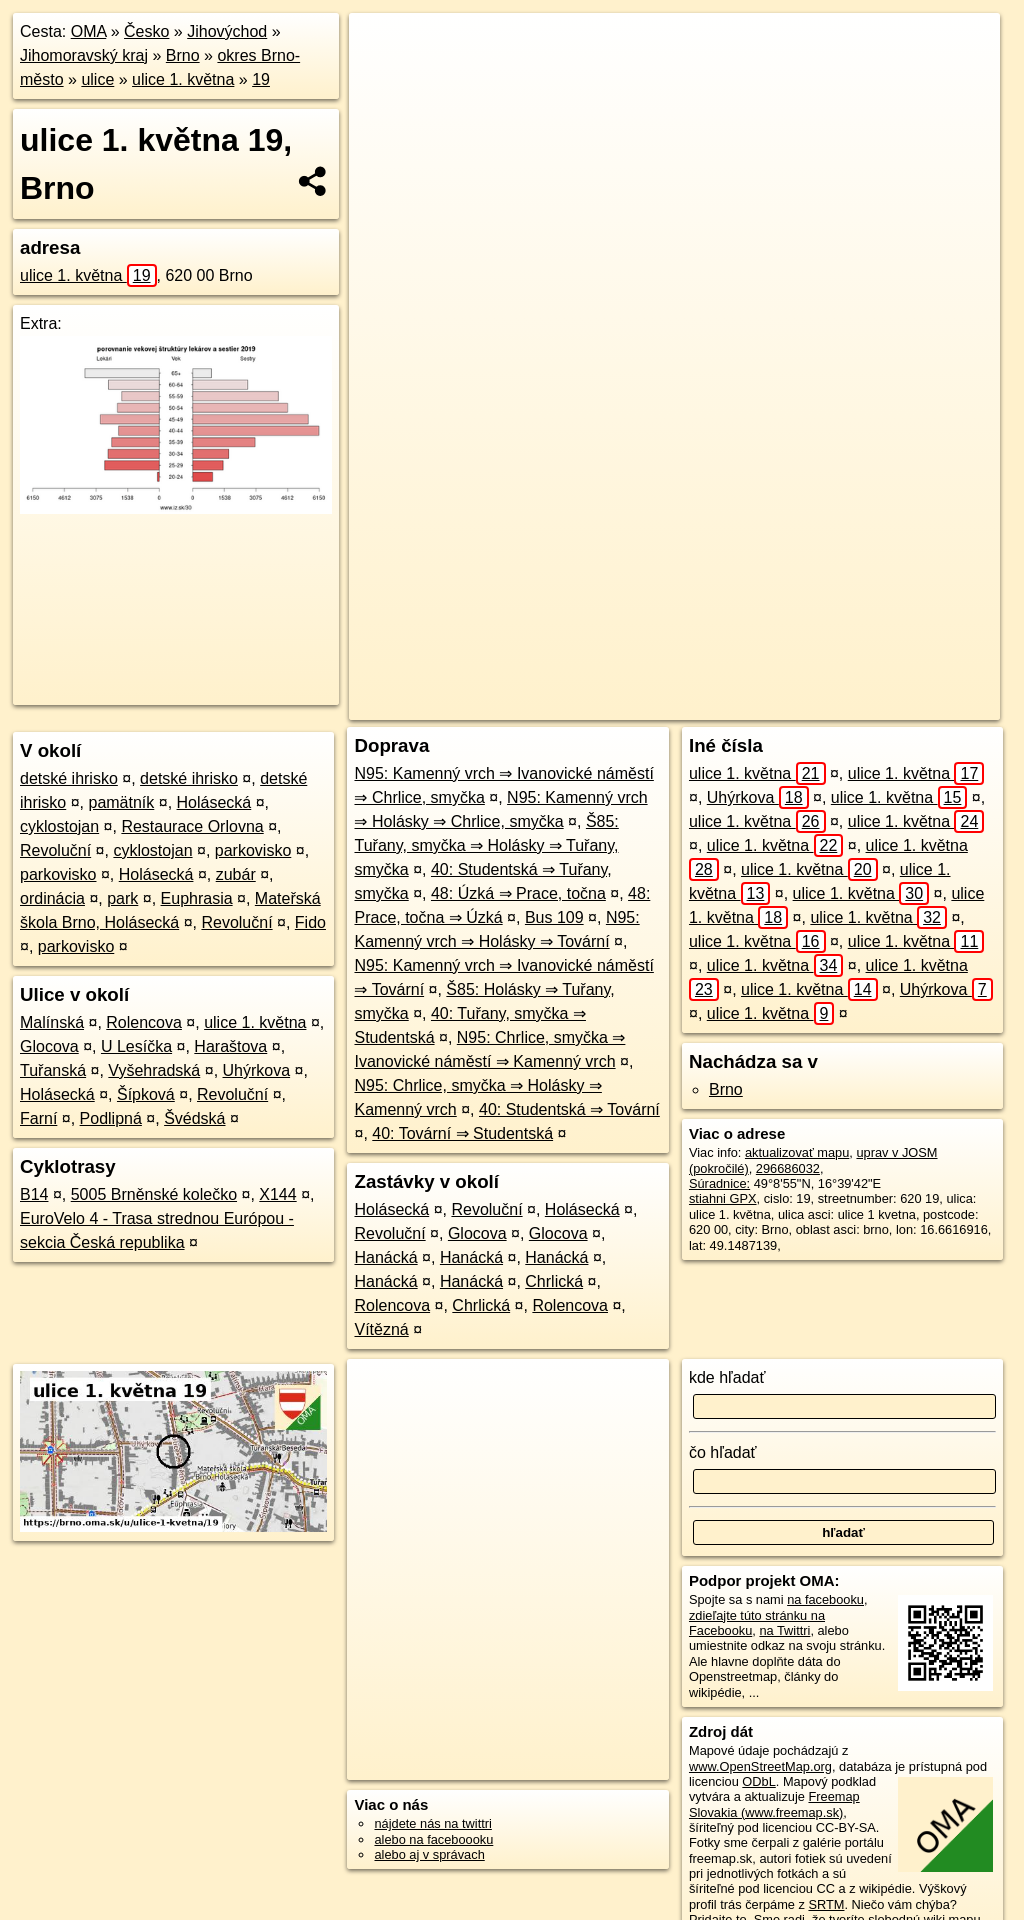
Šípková (146, 1094)
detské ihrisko (69, 778)
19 (261, 79)
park (122, 898)
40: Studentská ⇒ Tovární (569, 1109)
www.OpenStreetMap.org (760, 1766)
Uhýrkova (257, 1070)
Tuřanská (53, 1070)
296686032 (788, 1168)
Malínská (52, 1022)
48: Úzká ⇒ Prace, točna (518, 893)
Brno (183, 55)
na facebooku (825, 1599)
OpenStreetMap (622, 705)
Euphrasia (197, 898)
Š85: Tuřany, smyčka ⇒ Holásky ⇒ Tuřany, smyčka (486, 845)
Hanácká (385, 1257)
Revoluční (55, 850)
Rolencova (144, 1022)
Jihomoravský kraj (84, 55)
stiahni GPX (723, 1198)
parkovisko (253, 850)
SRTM (826, 1904)
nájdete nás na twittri (432, 1823)
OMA (89, 31)
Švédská (194, 1118)
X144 (277, 1194)
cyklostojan (59, 826)
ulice (97, 79)
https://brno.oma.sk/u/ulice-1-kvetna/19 (893, 705)
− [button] (383, 78)
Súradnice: (719, 1183)
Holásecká (214, 802)
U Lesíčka (136, 1046)
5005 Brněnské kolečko (154, 1194)
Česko (146, 31)
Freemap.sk (725, 705)
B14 (34, 1194)
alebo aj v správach (429, 1854)
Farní (38, 1118)
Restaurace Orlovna (192, 826)
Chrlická (554, 1281)
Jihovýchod (227, 31)
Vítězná (381, 1329)
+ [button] (383, 47)
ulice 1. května (183, 79)
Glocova (49, 1046)
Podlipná (111, 1118)
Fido (310, 922)
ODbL (758, 1781)
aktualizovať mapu (797, 1152)
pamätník (121, 802)
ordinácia (52, 898)
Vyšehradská (154, 1070)
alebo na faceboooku (433, 1839)
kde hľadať (727, 1377)
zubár (236, 874)
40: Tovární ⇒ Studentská (462, 1133)
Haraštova (230, 1046)
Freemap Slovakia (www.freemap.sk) (774, 1804)
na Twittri (784, 1630)
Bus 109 (554, 917)
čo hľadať (723, 1452)
